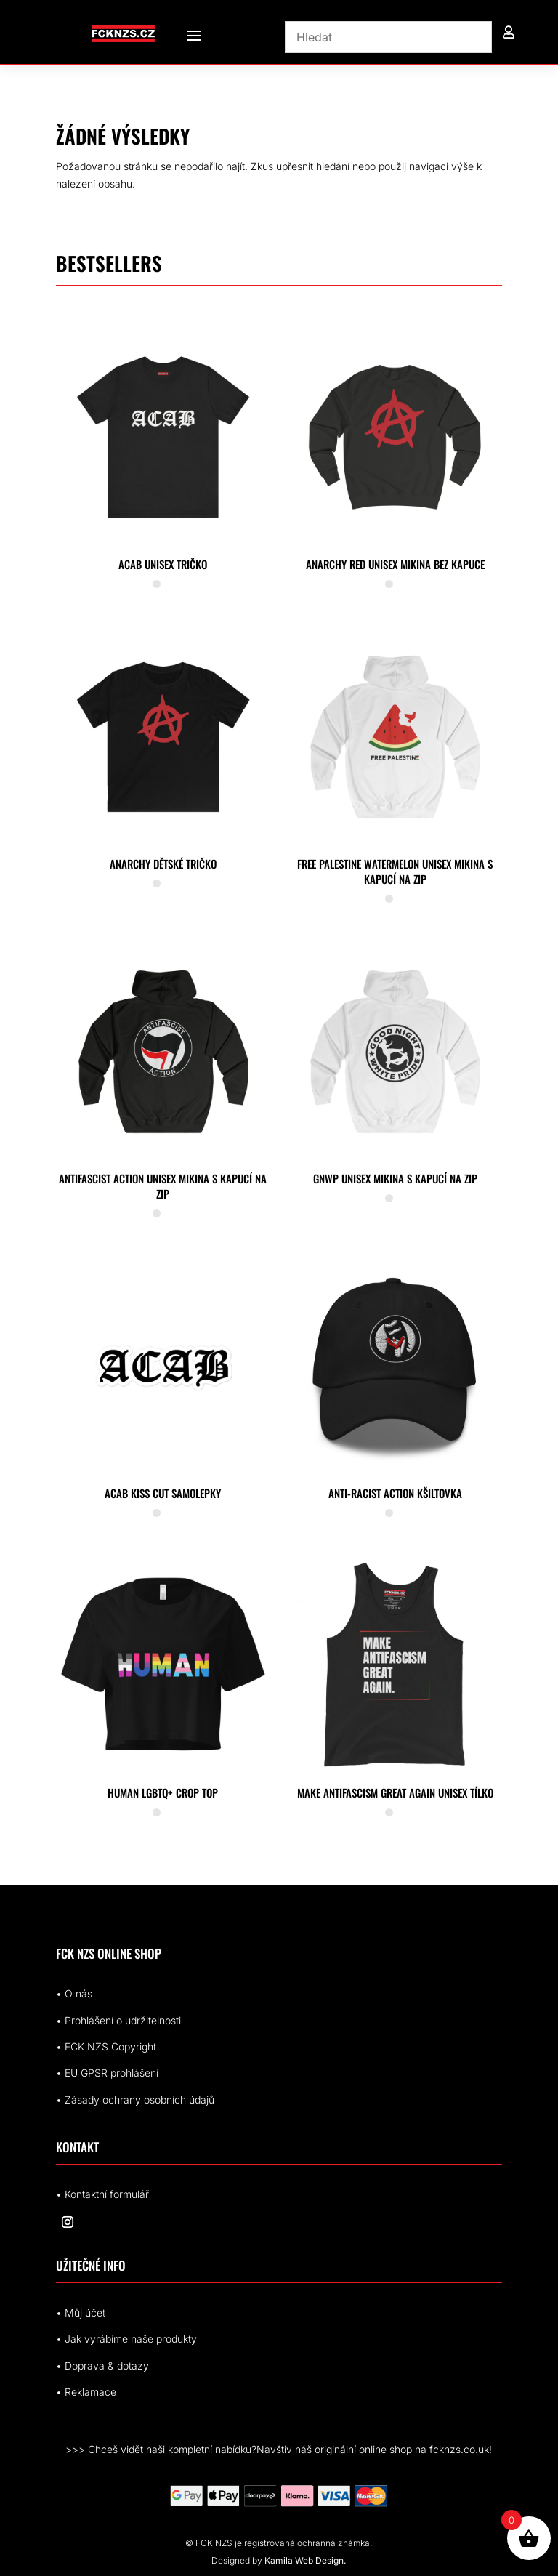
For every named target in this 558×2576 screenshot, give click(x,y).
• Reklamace (86, 2392)
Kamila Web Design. (305, 2560)
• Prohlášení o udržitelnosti (118, 2020)
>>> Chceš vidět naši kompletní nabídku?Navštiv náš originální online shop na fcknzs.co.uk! (278, 2449)
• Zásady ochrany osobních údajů (135, 2099)
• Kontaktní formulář (102, 2194)
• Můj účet (80, 2312)
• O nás (74, 1993)
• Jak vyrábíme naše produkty (126, 2339)
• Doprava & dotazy (102, 2365)
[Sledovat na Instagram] (67, 2222)
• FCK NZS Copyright (106, 2046)
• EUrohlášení (107, 2072)
